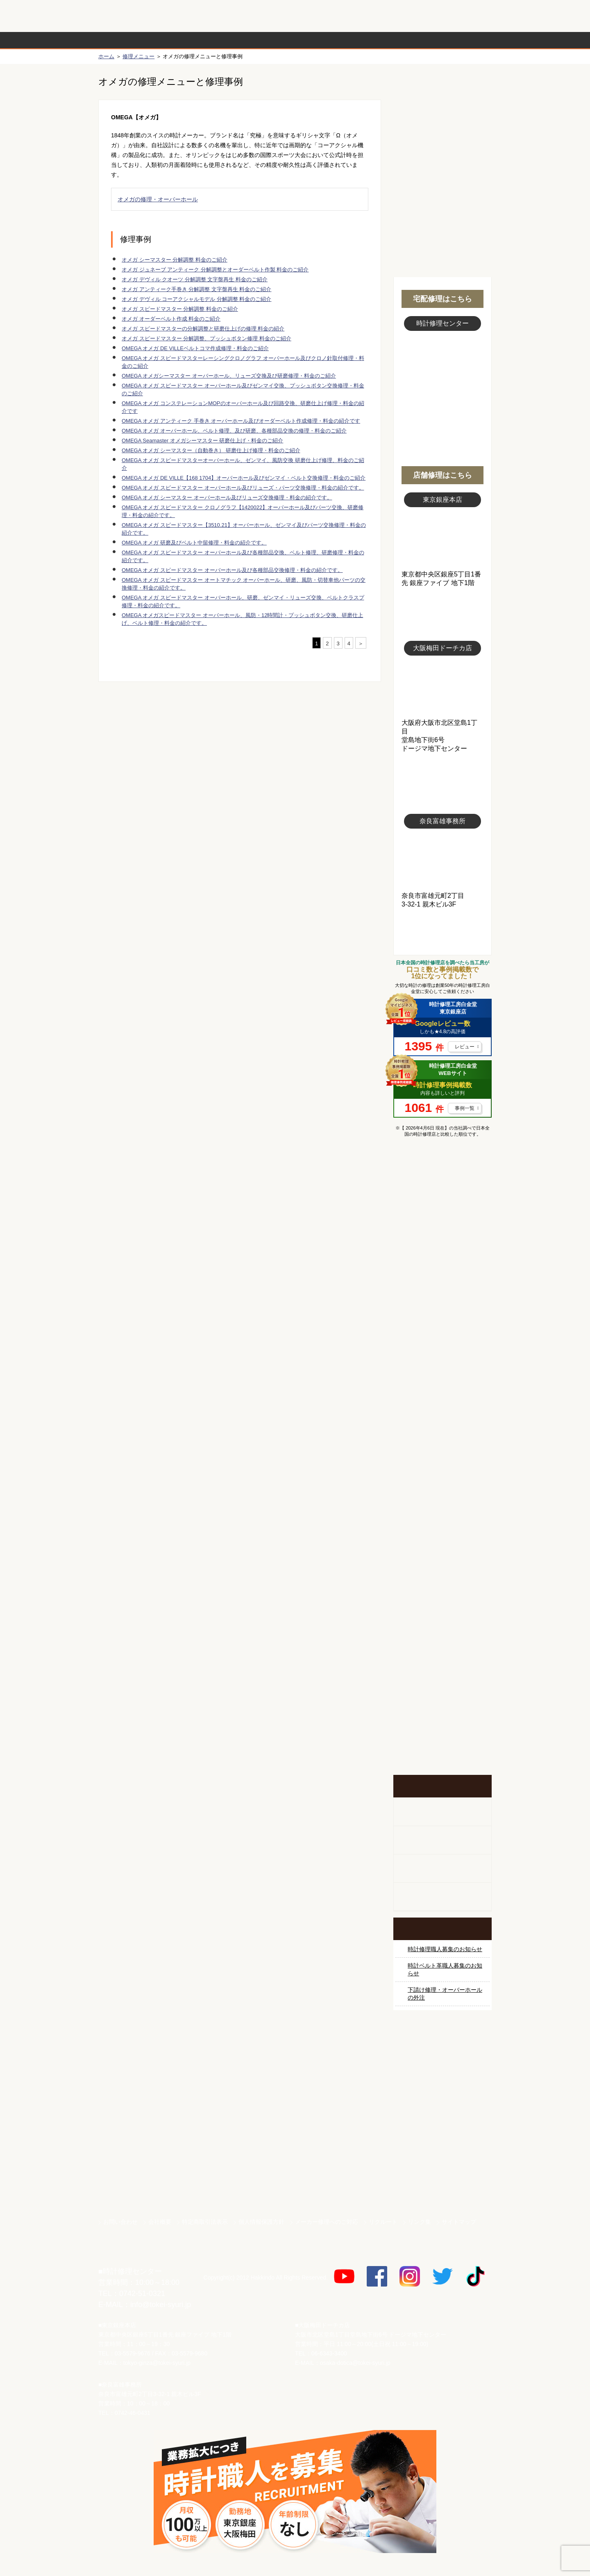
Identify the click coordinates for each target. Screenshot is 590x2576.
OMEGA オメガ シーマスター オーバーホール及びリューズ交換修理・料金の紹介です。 (227, 497)
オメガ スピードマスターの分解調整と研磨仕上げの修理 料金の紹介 (203, 329)
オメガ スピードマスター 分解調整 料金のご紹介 (180, 309)
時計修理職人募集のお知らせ (445, 1949)
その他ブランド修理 (442, 1531)
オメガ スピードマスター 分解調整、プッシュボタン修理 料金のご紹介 (206, 338)
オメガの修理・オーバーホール (158, 199)
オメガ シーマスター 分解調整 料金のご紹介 (174, 260)
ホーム (106, 56)
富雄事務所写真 (442, 860)
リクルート (383, 2221)
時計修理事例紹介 (391, 40)
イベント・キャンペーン (442, 1744)
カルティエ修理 (442, 1315)
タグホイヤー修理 (442, 1346)
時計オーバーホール (442, 1561)
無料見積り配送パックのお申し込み (239, 745)
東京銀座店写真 (442, 538)
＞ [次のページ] (360, 643)
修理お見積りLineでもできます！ (388, 16)
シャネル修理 (442, 1469)
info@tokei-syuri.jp (160, 2304)
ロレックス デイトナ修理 (442, 1254)
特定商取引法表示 (205, 2221)
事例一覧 (464, 1108)
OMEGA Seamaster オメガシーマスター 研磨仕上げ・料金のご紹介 (202, 440)
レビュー (464, 1047)
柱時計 (442, 1812)
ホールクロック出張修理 (442, 1840)
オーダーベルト (442, 1897)
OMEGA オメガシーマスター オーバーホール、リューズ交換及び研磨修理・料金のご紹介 (229, 376)
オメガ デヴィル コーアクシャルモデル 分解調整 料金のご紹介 (196, 299)
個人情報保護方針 (261, 2221)
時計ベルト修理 (442, 1592)
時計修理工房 (131, 2254)
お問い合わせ (456, 16)
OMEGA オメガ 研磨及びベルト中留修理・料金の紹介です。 (194, 543)
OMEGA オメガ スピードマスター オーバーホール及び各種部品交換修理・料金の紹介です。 (232, 570)
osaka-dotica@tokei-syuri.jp (355, 2363)
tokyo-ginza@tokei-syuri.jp (157, 2363)
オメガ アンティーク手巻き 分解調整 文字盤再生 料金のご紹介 (196, 289)
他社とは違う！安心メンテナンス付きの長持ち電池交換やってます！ (442, 1637)
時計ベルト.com (442, 2183)
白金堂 (442, 2155)
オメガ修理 (442, 1285)
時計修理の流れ (131, 40)
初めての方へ (442, 123)
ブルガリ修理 (442, 1377)
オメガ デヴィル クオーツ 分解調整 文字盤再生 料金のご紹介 (195, 279)
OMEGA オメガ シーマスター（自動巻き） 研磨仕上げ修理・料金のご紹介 (211, 450)
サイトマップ (459, 2221)
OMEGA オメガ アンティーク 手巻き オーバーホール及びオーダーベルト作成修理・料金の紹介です (241, 421)
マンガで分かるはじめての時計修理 (442, 1178)
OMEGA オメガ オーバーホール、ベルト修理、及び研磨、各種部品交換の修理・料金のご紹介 (234, 431)
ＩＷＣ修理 (442, 1408)
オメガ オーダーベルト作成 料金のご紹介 (171, 319)
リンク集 (419, 2221)
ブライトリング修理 (442, 1438)
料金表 (326, 40)
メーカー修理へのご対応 (326, 2221)
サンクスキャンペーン (442, 2069)
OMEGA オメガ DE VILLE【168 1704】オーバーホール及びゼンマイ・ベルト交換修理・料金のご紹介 (243, 478)
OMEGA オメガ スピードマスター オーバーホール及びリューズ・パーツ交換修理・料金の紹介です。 (243, 488)
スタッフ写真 (442, 376)
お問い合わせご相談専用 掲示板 (442, 1690)
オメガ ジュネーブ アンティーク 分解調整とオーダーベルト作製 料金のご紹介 (215, 269)
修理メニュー (138, 56)
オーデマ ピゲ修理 (442, 1500)
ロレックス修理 (442, 1223)
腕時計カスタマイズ (442, 1868)
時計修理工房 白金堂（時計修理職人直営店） (131, 20)
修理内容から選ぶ (261, 40)
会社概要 (159, 2221)
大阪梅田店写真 (442, 687)
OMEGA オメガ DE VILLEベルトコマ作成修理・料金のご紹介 (195, 348)
